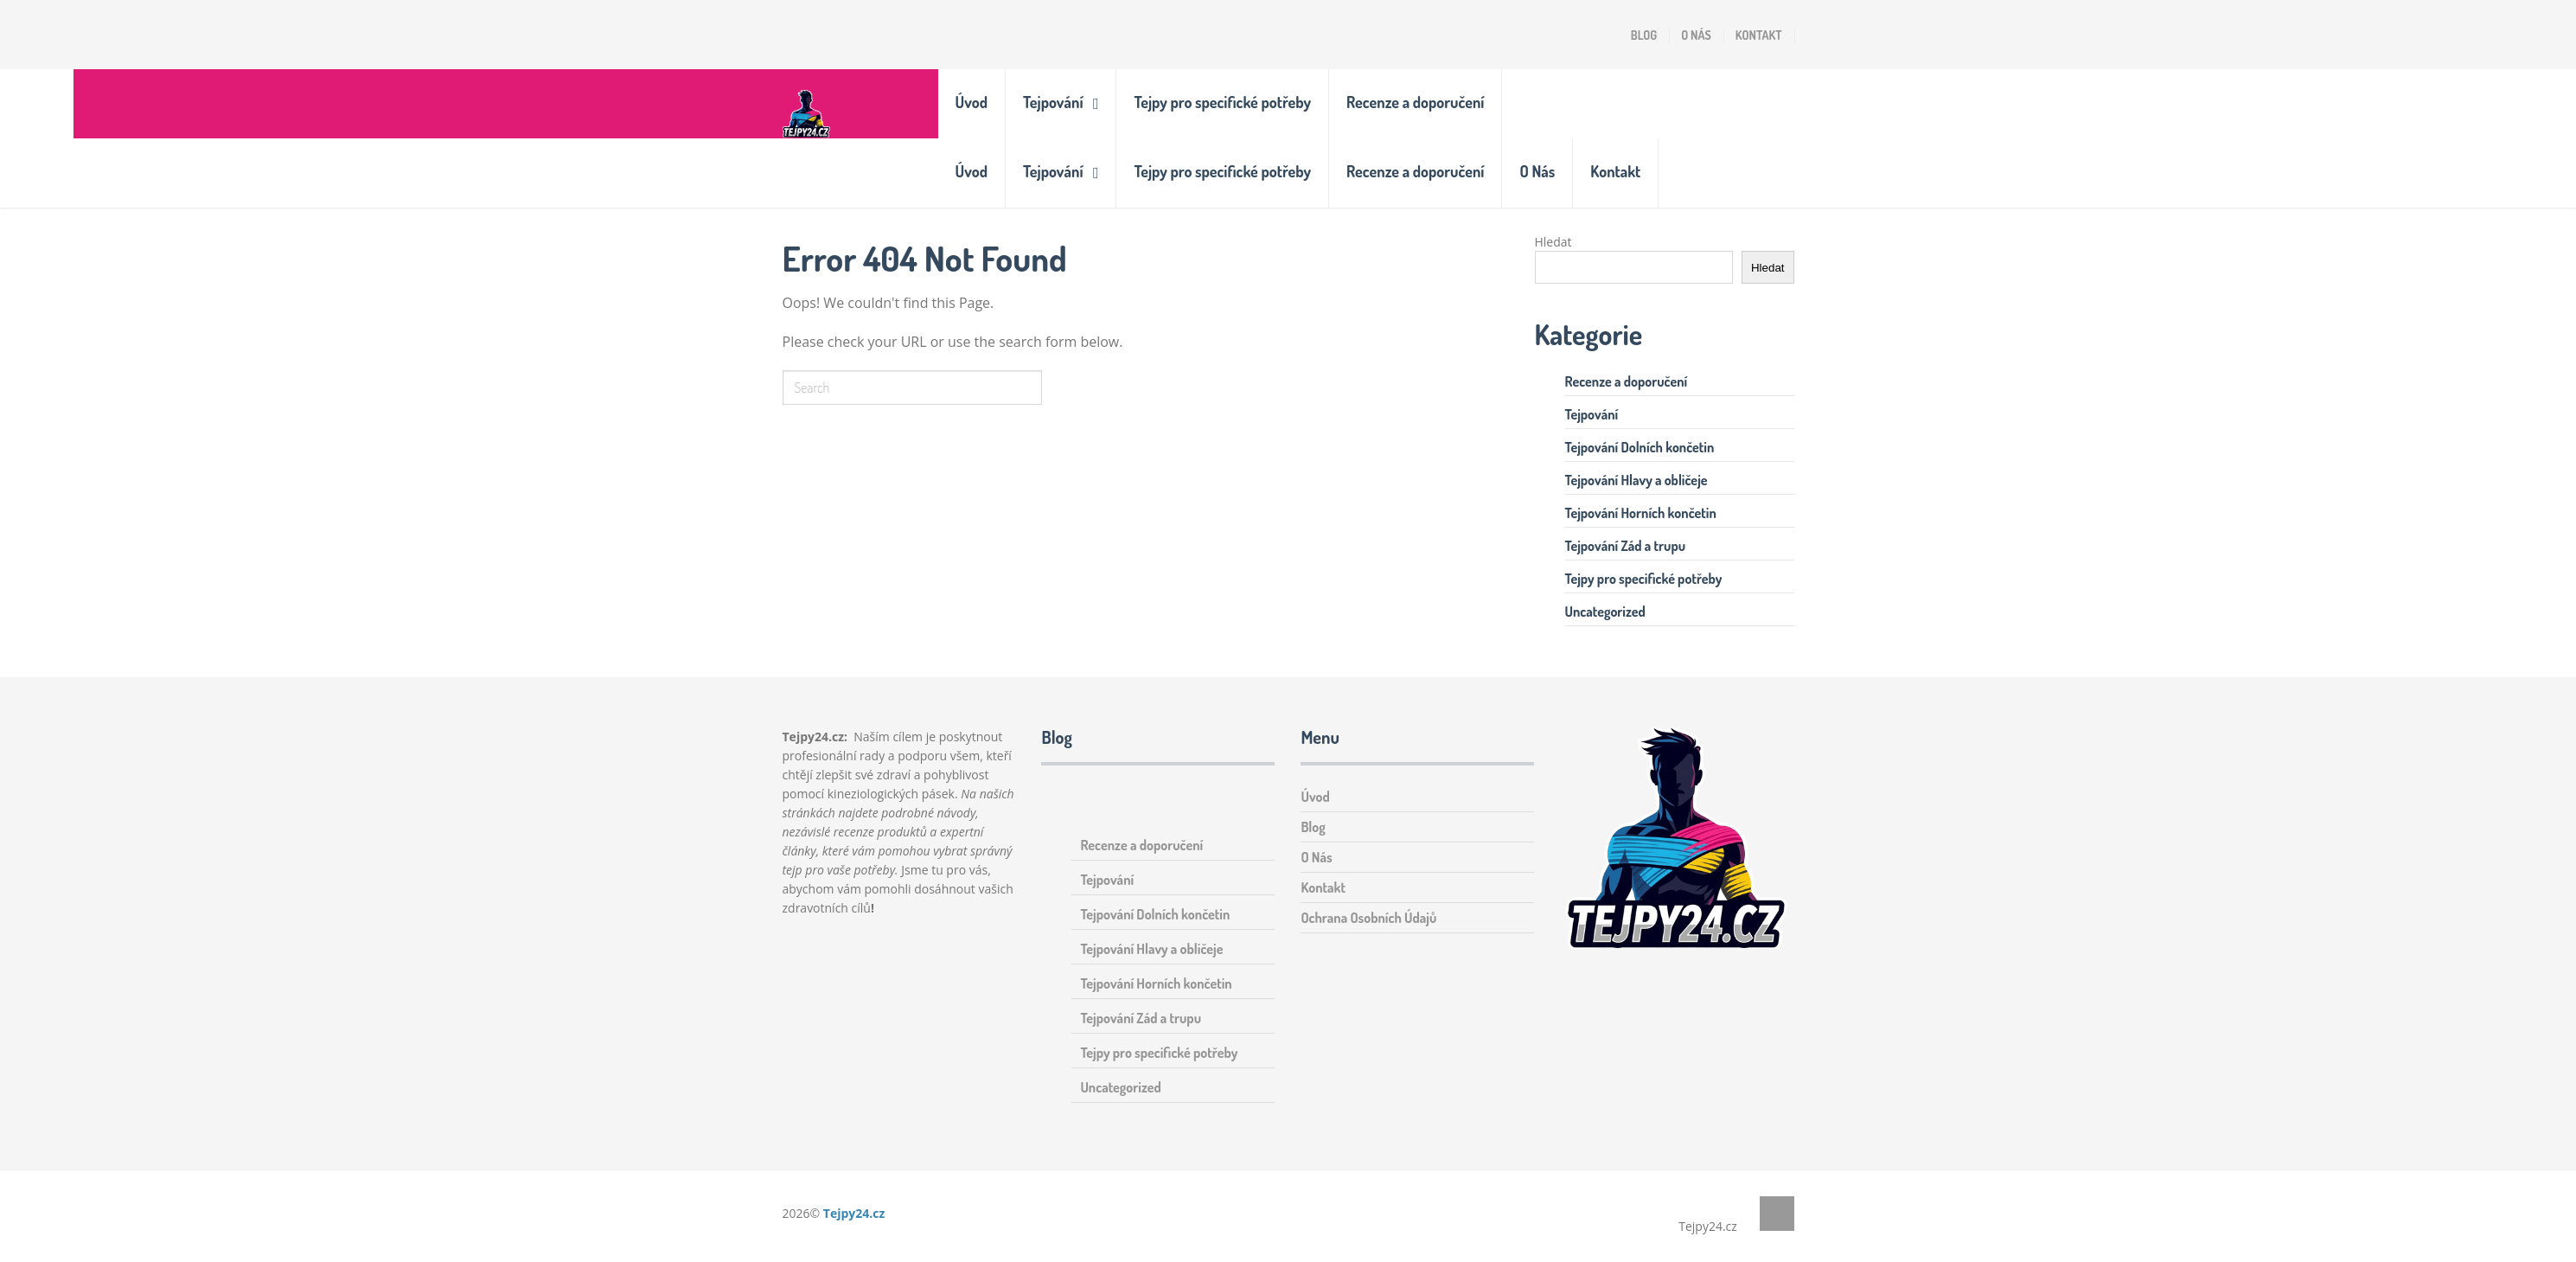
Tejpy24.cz (854, 1213)
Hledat (1553, 242)
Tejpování (1053, 102)
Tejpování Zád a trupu (1625, 545)
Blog (1644, 35)
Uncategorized (1605, 611)
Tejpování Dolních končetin (1640, 447)
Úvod (972, 102)
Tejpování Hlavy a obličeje (1636, 480)
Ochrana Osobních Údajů (1368, 917)
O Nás (1696, 35)
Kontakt (1758, 35)
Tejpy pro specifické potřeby (1222, 102)
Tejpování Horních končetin (1640, 513)
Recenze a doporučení (1415, 102)
